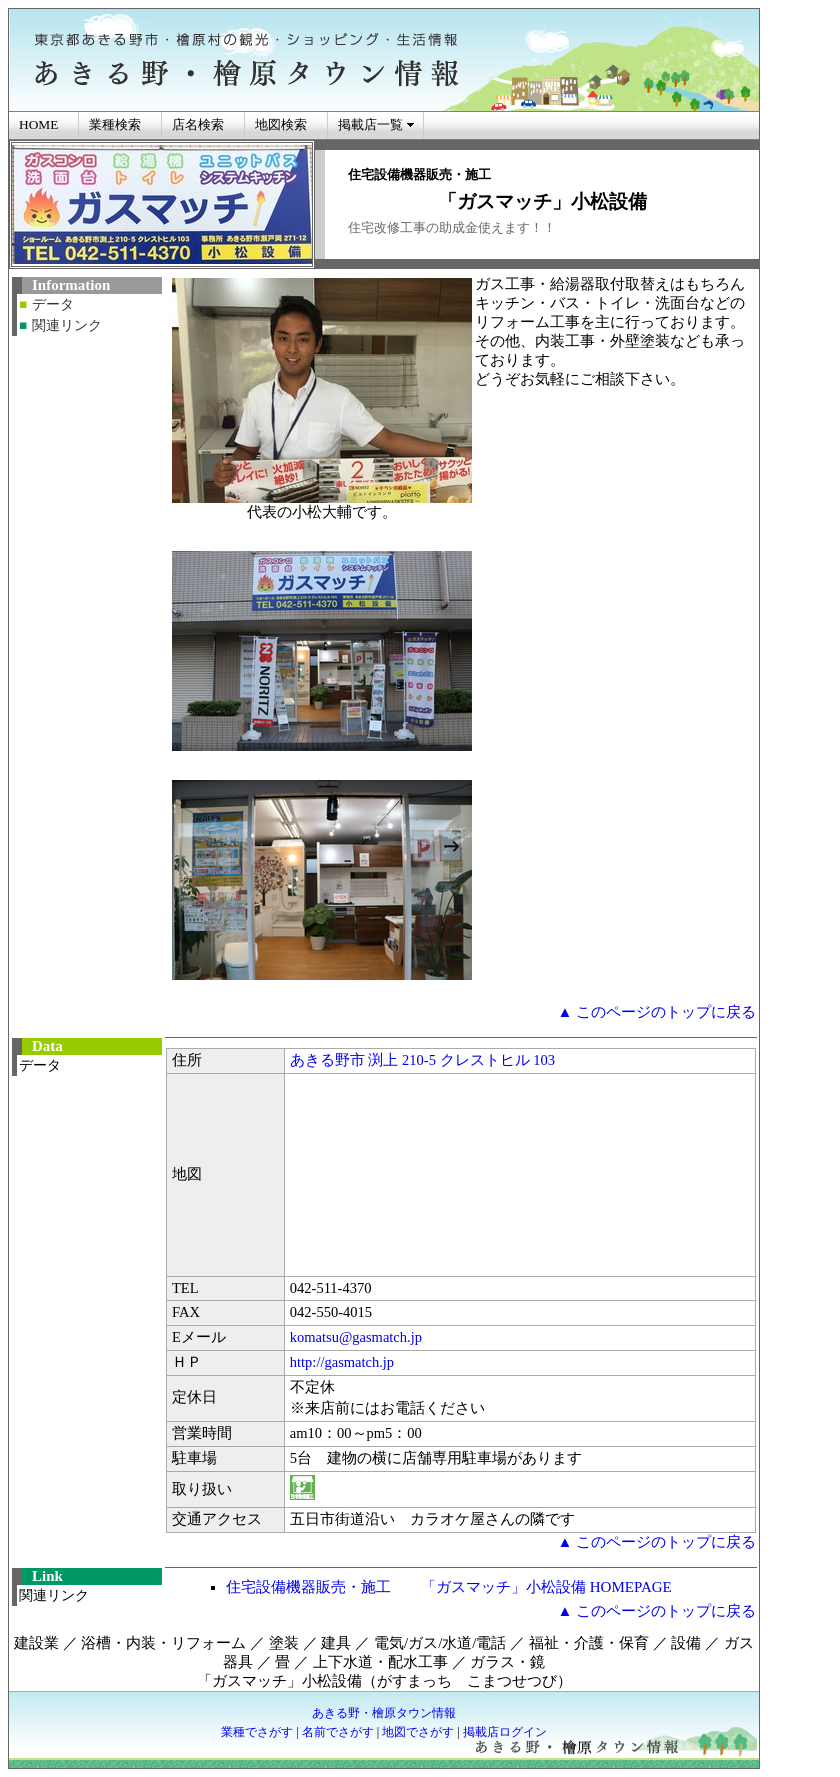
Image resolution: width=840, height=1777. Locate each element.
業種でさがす (257, 1732)
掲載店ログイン (505, 1732)
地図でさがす (418, 1732)
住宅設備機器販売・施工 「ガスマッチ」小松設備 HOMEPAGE (449, 1587)
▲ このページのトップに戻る (656, 1012)
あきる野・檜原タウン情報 (384, 1713)
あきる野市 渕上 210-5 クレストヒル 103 (422, 1060)
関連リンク (67, 325)
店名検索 (198, 124)
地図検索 (281, 124)
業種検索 (115, 124)
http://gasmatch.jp (342, 1362)
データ (53, 304)
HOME (38, 124)
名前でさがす (338, 1732)
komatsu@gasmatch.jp (356, 1337)
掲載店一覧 (370, 124)
